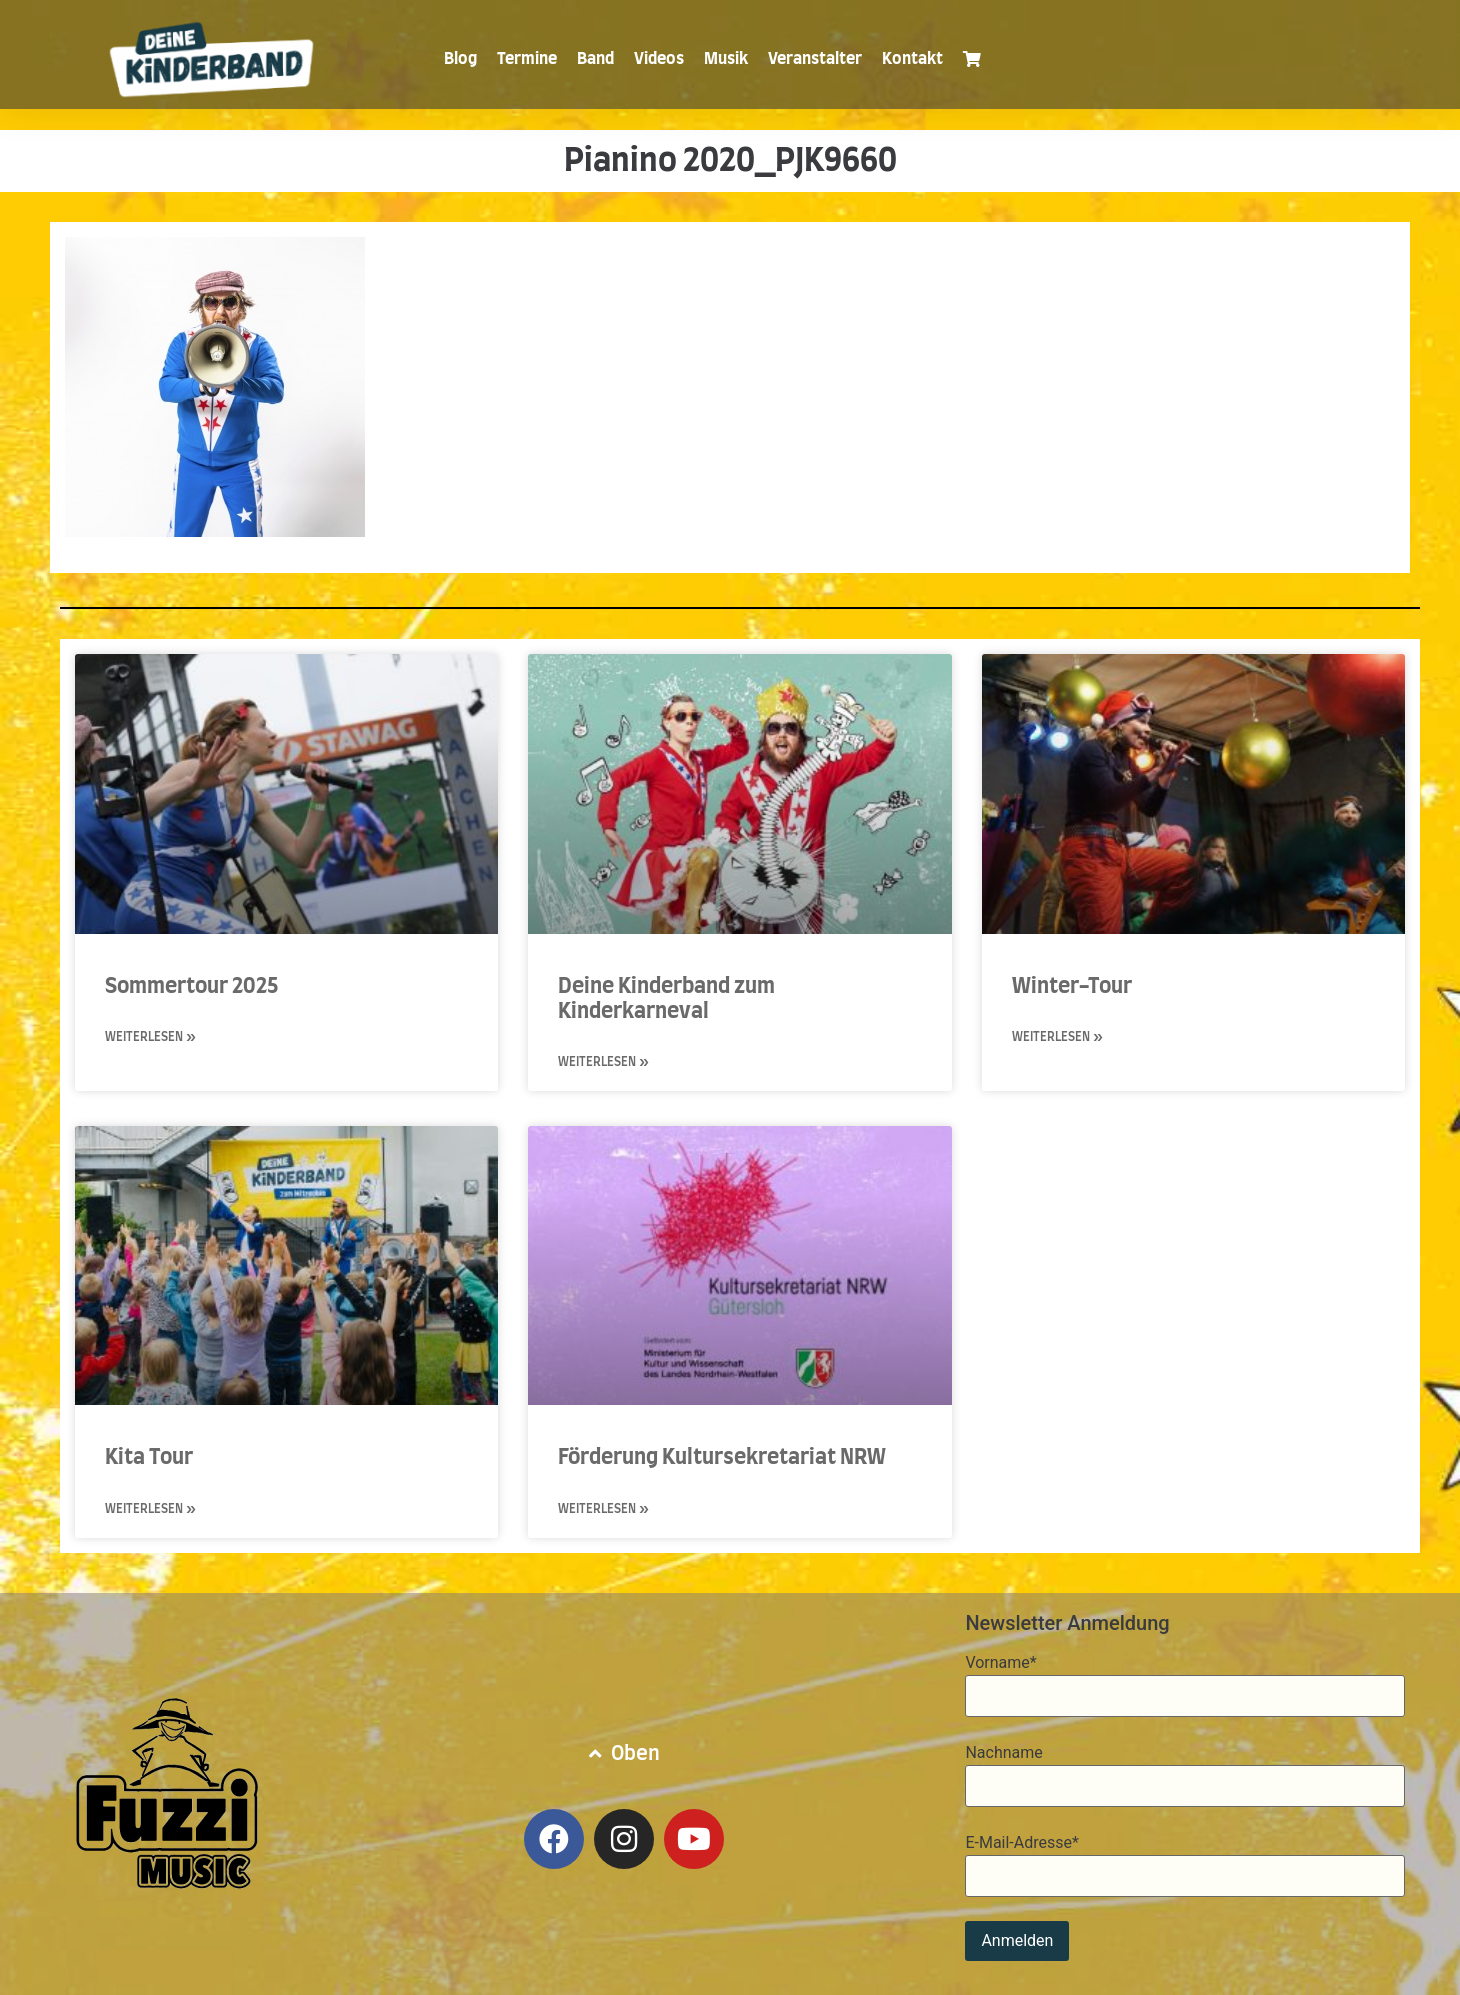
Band (595, 59)
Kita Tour (149, 1457)
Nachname (1003, 1753)
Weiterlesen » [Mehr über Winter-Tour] (1057, 1037)
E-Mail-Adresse (1022, 1843)
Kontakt (912, 59)
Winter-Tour (1072, 986)
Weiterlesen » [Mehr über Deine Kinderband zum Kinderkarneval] (603, 1062)
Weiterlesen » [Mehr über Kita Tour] (150, 1509)
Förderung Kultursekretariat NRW (722, 1457)
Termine (527, 59)
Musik (726, 59)
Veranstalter (815, 59)
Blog (460, 59)
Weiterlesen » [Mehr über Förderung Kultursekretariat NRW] (603, 1509)
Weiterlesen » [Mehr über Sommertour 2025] (150, 1037)
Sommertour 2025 (192, 986)
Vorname (1000, 1663)
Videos (659, 59)
